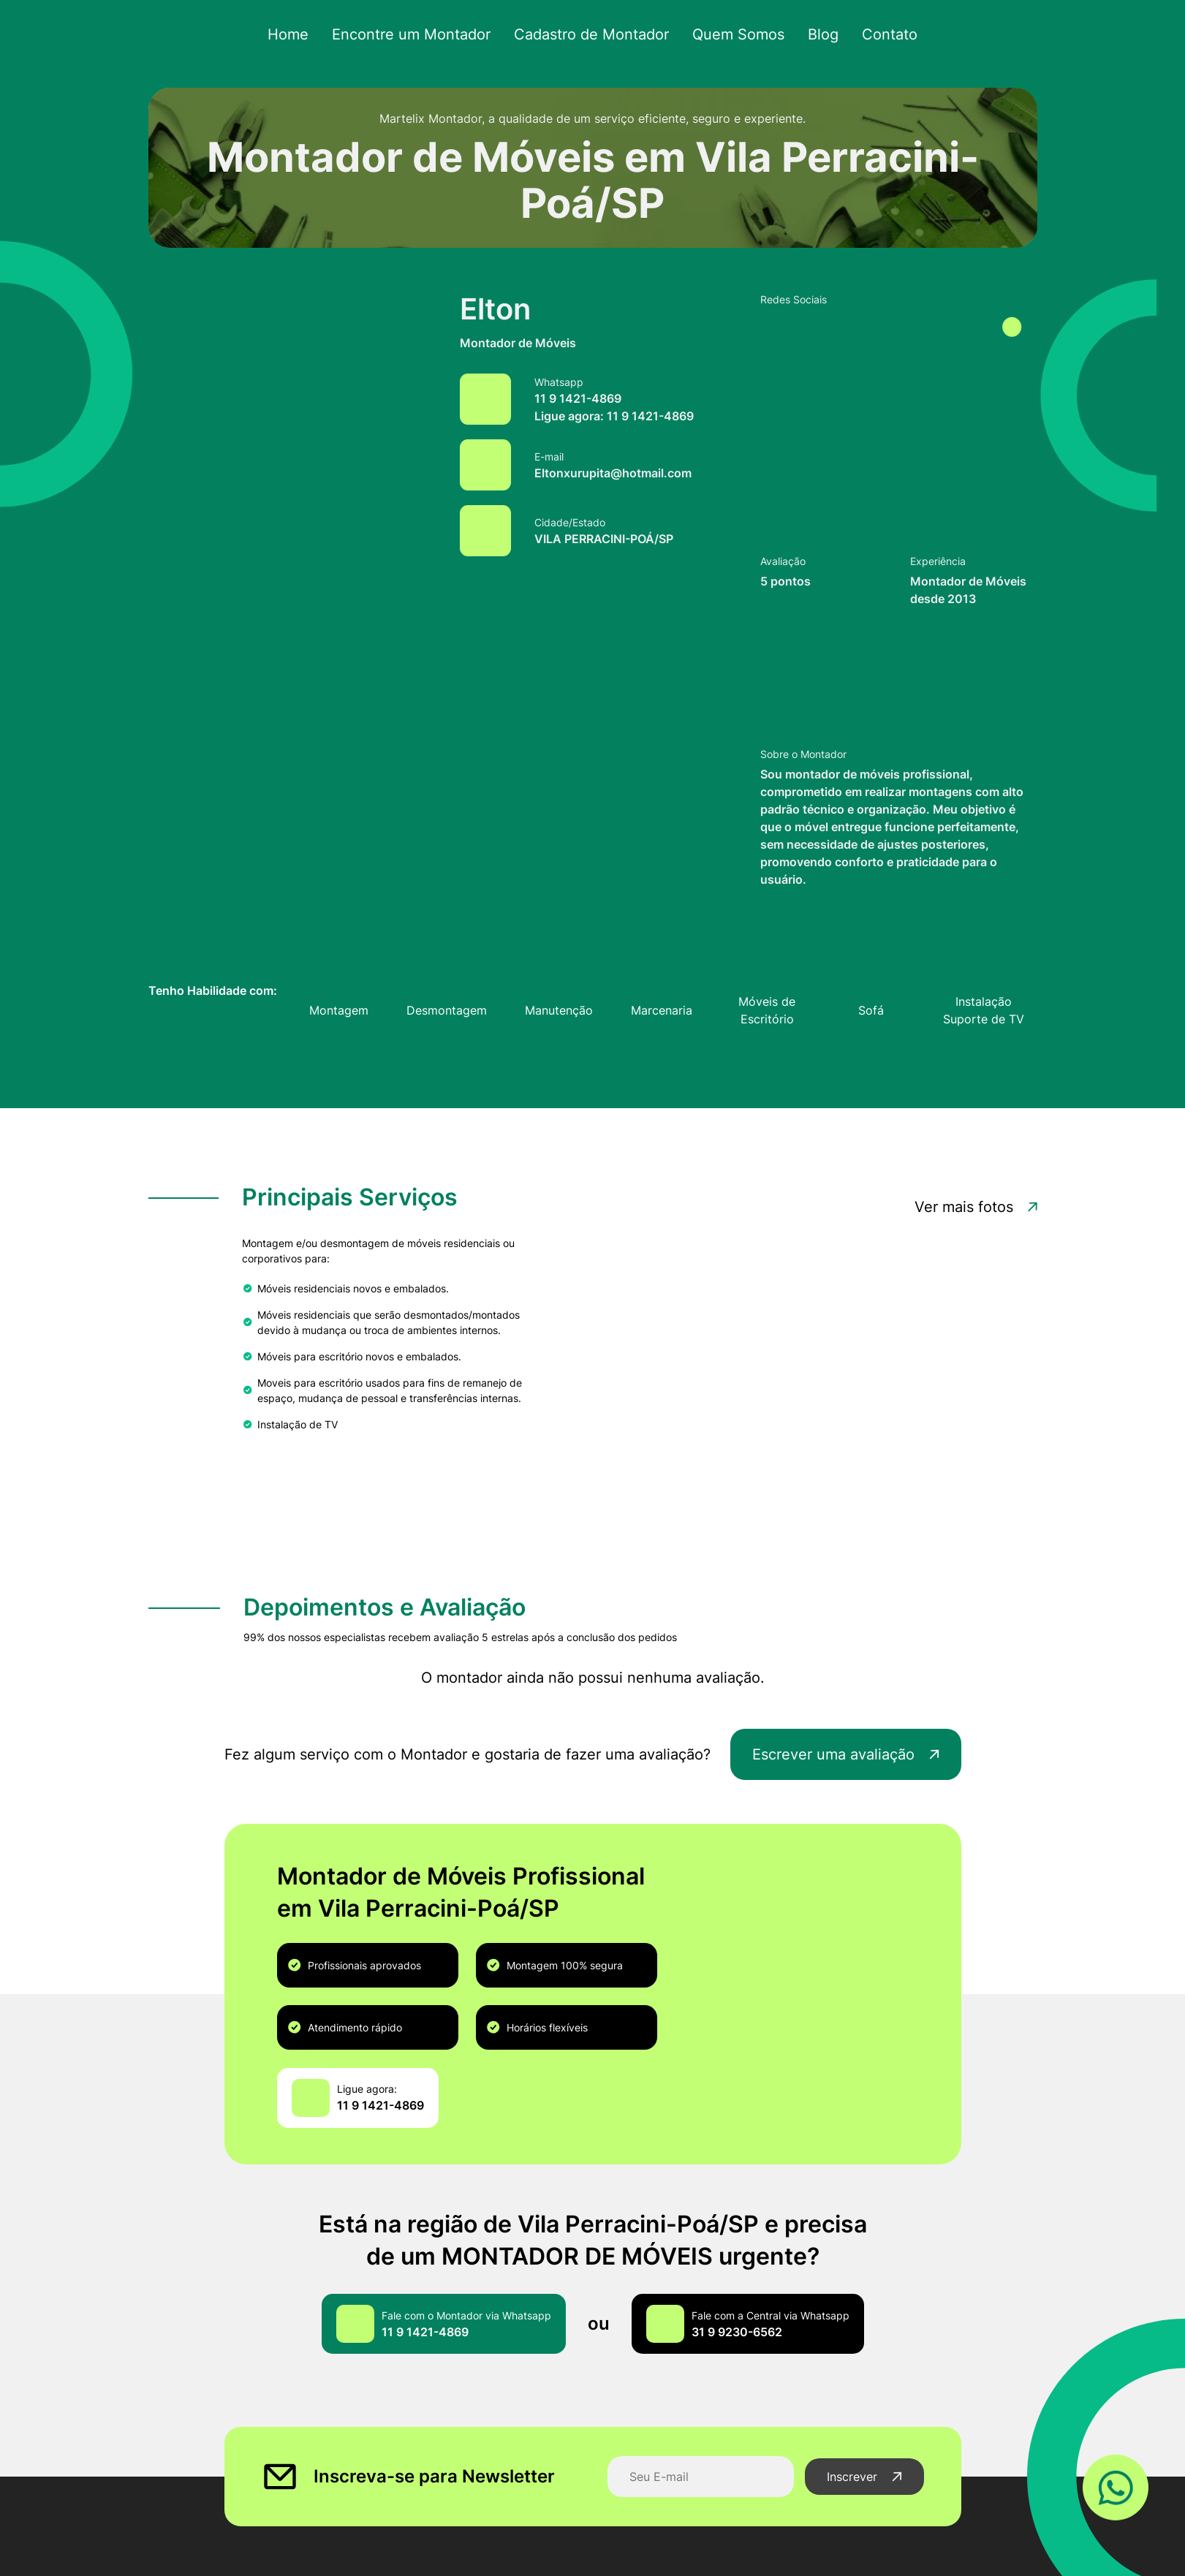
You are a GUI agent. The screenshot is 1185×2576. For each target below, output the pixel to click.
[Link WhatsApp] (1115, 2486)
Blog (813, 34)
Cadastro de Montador (591, 34)
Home (300, 34)
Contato (878, 34)
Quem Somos (732, 34)
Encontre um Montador (418, 34)
